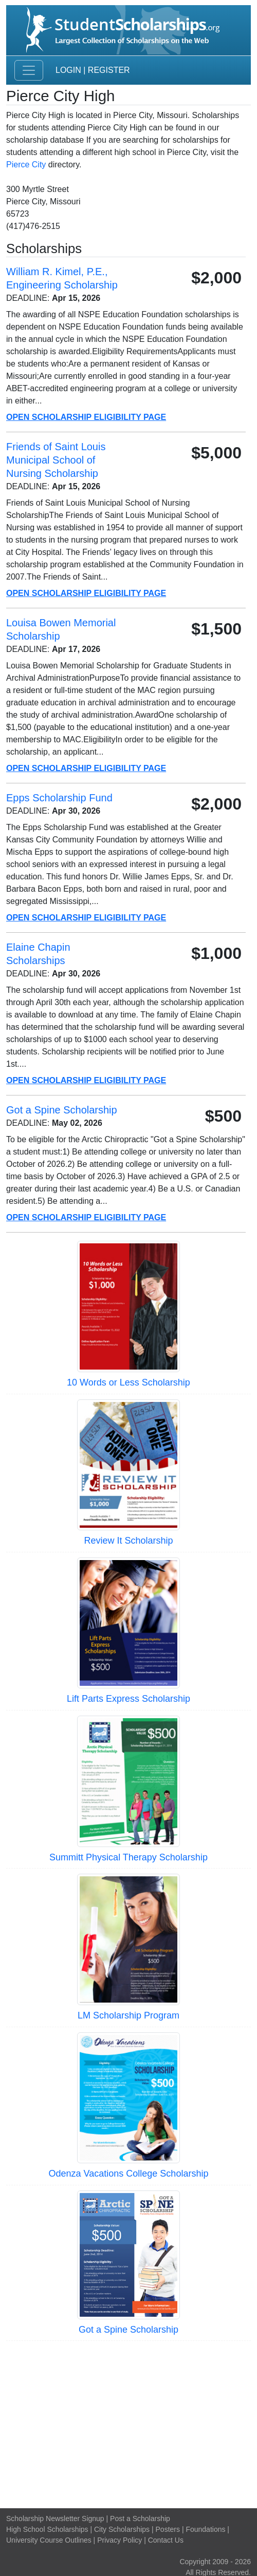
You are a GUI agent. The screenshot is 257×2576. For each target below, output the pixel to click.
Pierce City (26, 164)
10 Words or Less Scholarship (128, 1382)
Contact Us (165, 2540)
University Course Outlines (48, 2540)
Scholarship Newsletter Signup (55, 2518)
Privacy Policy (119, 2540)
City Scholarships (122, 2529)
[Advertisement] (128, 2423)
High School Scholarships (47, 2529)
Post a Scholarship (140, 2518)
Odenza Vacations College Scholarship (129, 2173)
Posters (168, 2529)
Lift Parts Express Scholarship (128, 1699)
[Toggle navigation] (28, 70)
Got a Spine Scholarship (128, 2329)
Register (109, 70)
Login (68, 70)
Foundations (205, 2529)
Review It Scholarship (128, 1540)
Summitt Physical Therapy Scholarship (128, 1857)
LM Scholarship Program (128, 2015)
